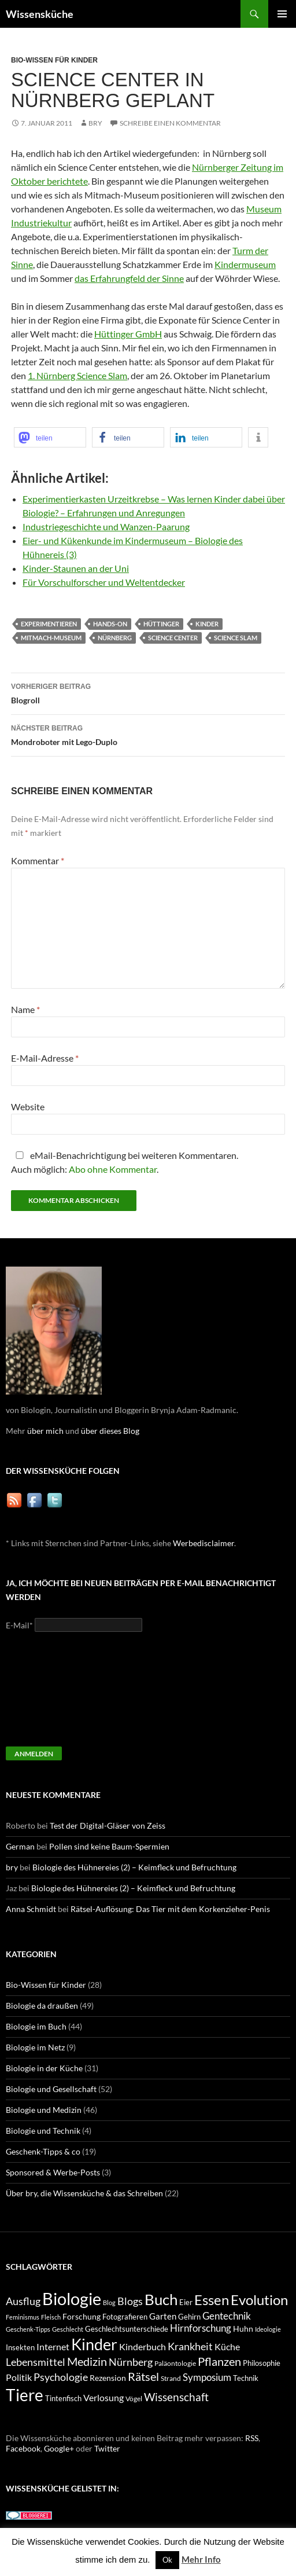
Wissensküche (39, 14)
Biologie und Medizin (44, 2110)
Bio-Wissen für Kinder (54, 60)
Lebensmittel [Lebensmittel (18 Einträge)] (35, 2361)
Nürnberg (115, 637)
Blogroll (148, 692)
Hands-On (110, 624)
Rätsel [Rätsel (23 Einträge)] (143, 2376)
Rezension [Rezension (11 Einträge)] (108, 2378)
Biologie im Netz (35, 2047)
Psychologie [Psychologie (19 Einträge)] (61, 2376)
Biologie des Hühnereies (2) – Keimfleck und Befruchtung (134, 1867)
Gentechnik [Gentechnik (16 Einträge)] (226, 2316)
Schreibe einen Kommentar (170, 123)
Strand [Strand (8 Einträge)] (171, 2378)
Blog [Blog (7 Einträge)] (109, 2302)
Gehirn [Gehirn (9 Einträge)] (189, 2317)
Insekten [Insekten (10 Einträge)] (20, 2347)
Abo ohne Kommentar (113, 1169)
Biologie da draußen (42, 2005)
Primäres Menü (282, 14)
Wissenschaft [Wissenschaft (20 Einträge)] (176, 2396)
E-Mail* (19, 1625)
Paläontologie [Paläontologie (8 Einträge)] (175, 2363)
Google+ (59, 2448)
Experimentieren (49, 624)
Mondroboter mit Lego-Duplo (148, 734)
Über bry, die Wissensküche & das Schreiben (84, 2193)
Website (28, 1106)
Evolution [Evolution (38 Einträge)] (259, 2299)
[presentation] (53, 1694)
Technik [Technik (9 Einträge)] (245, 2378)
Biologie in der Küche (44, 2068)
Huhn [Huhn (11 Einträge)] (243, 2328)
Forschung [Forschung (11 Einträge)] (81, 2316)
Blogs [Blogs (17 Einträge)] (130, 2301)
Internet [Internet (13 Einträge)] (52, 2347)
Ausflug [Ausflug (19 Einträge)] (23, 2301)
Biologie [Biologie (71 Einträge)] (71, 2298)
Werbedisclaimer (203, 1543)
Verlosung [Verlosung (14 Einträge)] (103, 2397)
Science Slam (235, 637)
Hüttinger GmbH (128, 333)
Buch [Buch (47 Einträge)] (161, 2300)
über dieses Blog (110, 1431)
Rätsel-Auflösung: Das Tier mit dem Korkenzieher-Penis (170, 1909)
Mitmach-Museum (51, 637)
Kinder (207, 624)
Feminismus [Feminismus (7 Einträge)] (22, 2317)
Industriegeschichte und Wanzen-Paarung (106, 526)
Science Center (173, 637)
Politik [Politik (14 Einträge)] (19, 2377)
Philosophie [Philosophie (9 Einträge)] (261, 2363)
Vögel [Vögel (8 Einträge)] (133, 2398)
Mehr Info (201, 2559)
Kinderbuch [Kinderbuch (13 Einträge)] (142, 2347)
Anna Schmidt (31, 1909)
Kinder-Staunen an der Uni (76, 568)
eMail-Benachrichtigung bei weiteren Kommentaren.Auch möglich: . (124, 1162)
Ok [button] (167, 2559)
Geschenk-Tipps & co (43, 2151)
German (20, 1846)
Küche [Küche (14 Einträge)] (227, 2346)
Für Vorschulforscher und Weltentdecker (104, 582)
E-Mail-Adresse (45, 1057)
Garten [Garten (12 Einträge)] (162, 2316)
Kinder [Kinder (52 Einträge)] (94, 2344)
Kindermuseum (245, 264)
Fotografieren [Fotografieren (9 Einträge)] (124, 2317)
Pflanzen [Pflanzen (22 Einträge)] (219, 2361)
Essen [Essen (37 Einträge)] (211, 2299)
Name (25, 1009)
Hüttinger (161, 624)
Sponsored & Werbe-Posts (53, 2172)
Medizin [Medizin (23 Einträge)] (87, 2361)
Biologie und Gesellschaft (51, 2089)
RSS (251, 2438)
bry (95, 123)
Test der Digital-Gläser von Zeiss (107, 1825)
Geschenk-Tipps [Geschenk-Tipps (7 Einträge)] (28, 2329)
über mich (45, 1431)
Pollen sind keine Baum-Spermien (109, 1846)
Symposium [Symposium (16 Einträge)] (207, 2377)
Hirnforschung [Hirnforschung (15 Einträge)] (200, 2328)
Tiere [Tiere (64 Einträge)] (24, 2395)
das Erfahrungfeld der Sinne (129, 278)
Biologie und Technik (43, 2130)
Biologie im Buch (36, 2026)
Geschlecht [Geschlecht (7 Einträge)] (67, 2329)
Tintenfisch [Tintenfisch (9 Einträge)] (63, 2398)
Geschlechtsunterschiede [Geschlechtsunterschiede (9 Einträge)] (126, 2329)
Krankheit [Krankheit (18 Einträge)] (190, 2346)
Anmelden (33, 1753)
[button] (50, 437)
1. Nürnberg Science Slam (77, 375)
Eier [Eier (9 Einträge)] (186, 2302)
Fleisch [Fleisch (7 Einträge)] (51, 2317)
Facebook (23, 2448)
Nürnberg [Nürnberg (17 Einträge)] (131, 2362)
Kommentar (37, 860)
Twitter (107, 2448)
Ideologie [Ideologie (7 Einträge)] (268, 2329)
